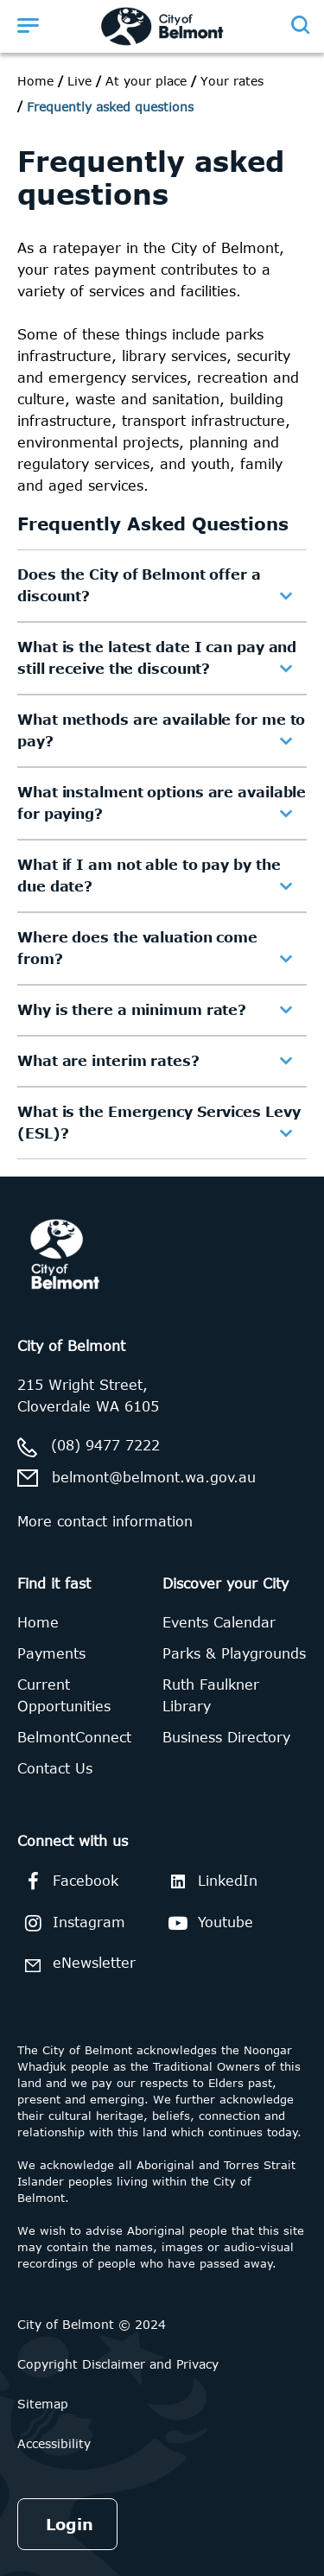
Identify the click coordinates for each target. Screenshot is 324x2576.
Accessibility (54, 2443)
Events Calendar (219, 1622)
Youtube (207, 1922)
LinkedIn (209, 1881)
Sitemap (42, 2403)
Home (35, 80)
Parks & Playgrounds (234, 1653)
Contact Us (54, 1768)
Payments (51, 1653)
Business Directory (226, 1737)
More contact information (105, 1521)
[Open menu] (27, 24)
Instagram (71, 1922)
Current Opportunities (64, 1695)
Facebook (67, 1881)
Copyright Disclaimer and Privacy (118, 2364)
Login (69, 2524)
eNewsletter (76, 1965)
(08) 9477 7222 (105, 1445)
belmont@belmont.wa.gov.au (154, 1477)
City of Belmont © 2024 (91, 2324)
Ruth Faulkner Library (210, 1695)
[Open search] (299, 24)
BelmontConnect (74, 1737)
